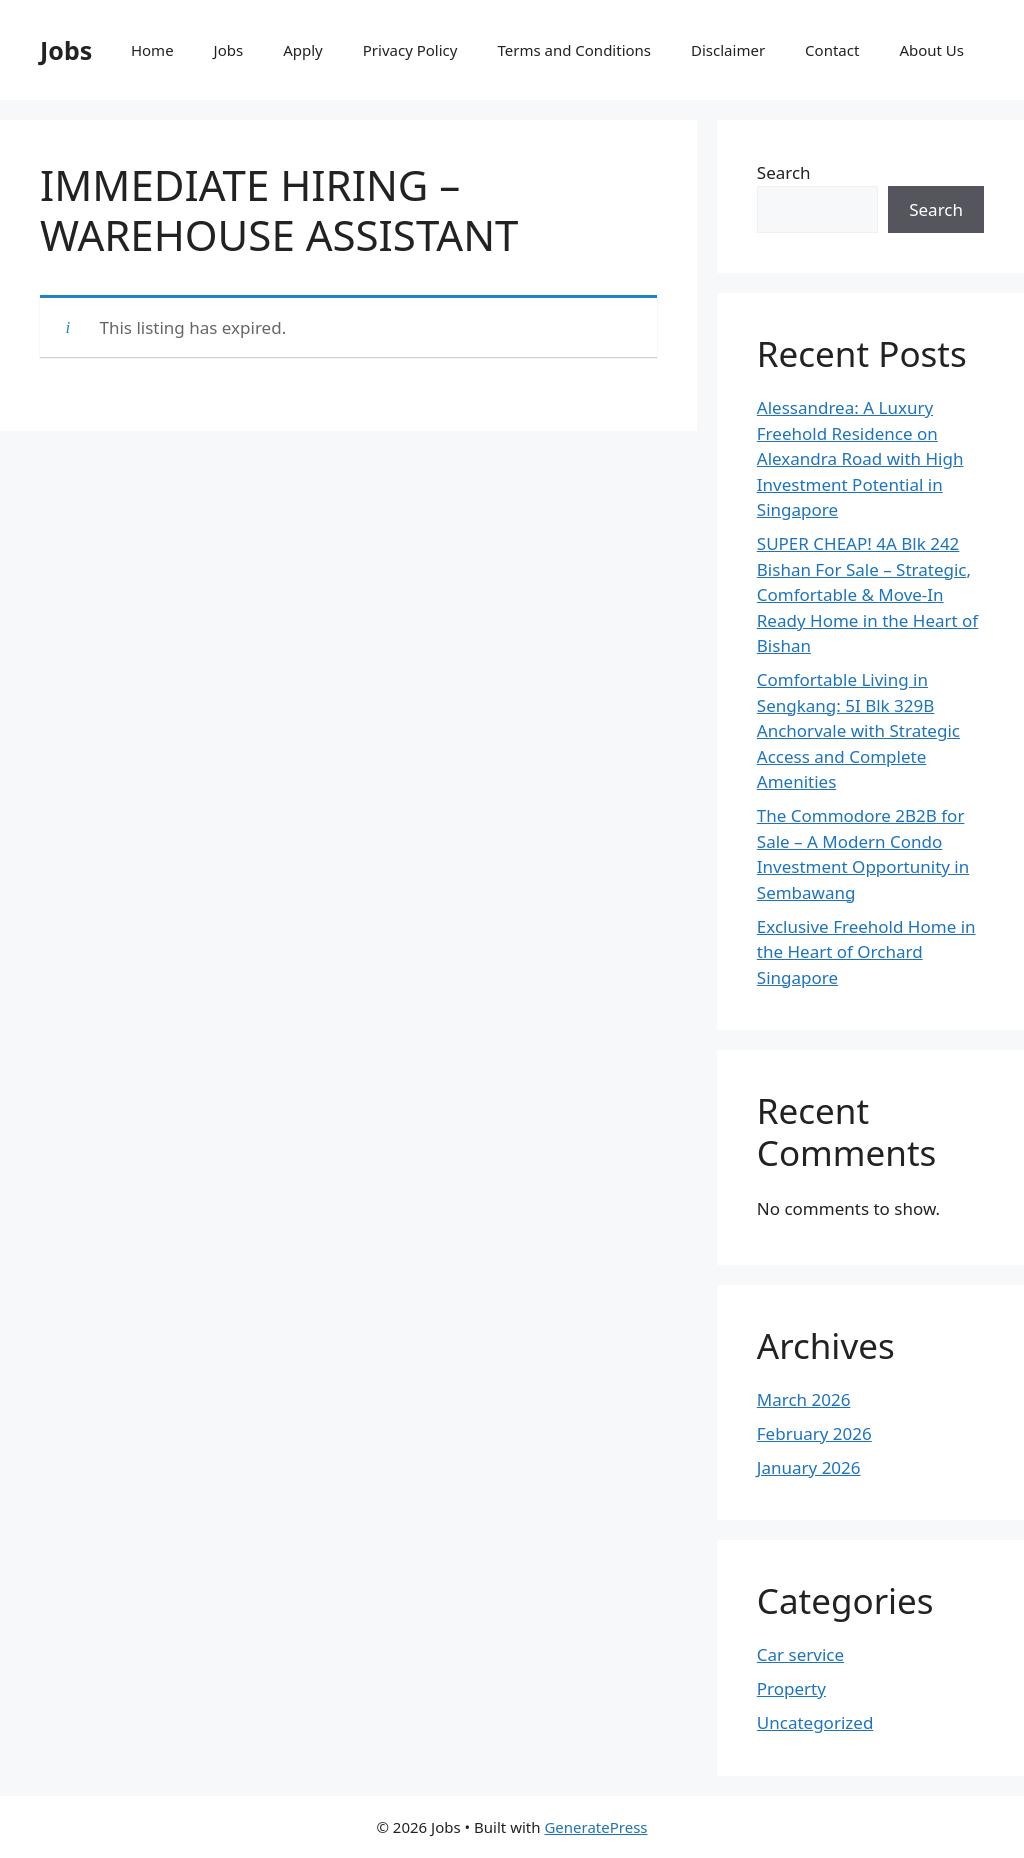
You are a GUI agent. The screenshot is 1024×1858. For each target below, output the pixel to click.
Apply (303, 50)
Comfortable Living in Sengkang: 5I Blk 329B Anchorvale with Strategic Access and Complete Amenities (858, 730)
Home (152, 50)
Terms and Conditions (574, 50)
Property (791, 1688)
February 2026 (814, 1433)
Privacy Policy (410, 50)
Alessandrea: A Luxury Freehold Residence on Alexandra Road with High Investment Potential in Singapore (860, 458)
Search (784, 172)
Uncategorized (815, 1722)
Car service (800, 1654)
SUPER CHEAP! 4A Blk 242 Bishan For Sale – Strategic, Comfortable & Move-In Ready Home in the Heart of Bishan (867, 594)
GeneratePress (595, 1827)
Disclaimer (728, 50)
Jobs (66, 50)
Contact (832, 50)
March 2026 (804, 1399)
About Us (931, 50)
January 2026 (809, 1467)
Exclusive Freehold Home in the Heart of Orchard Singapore (866, 952)
